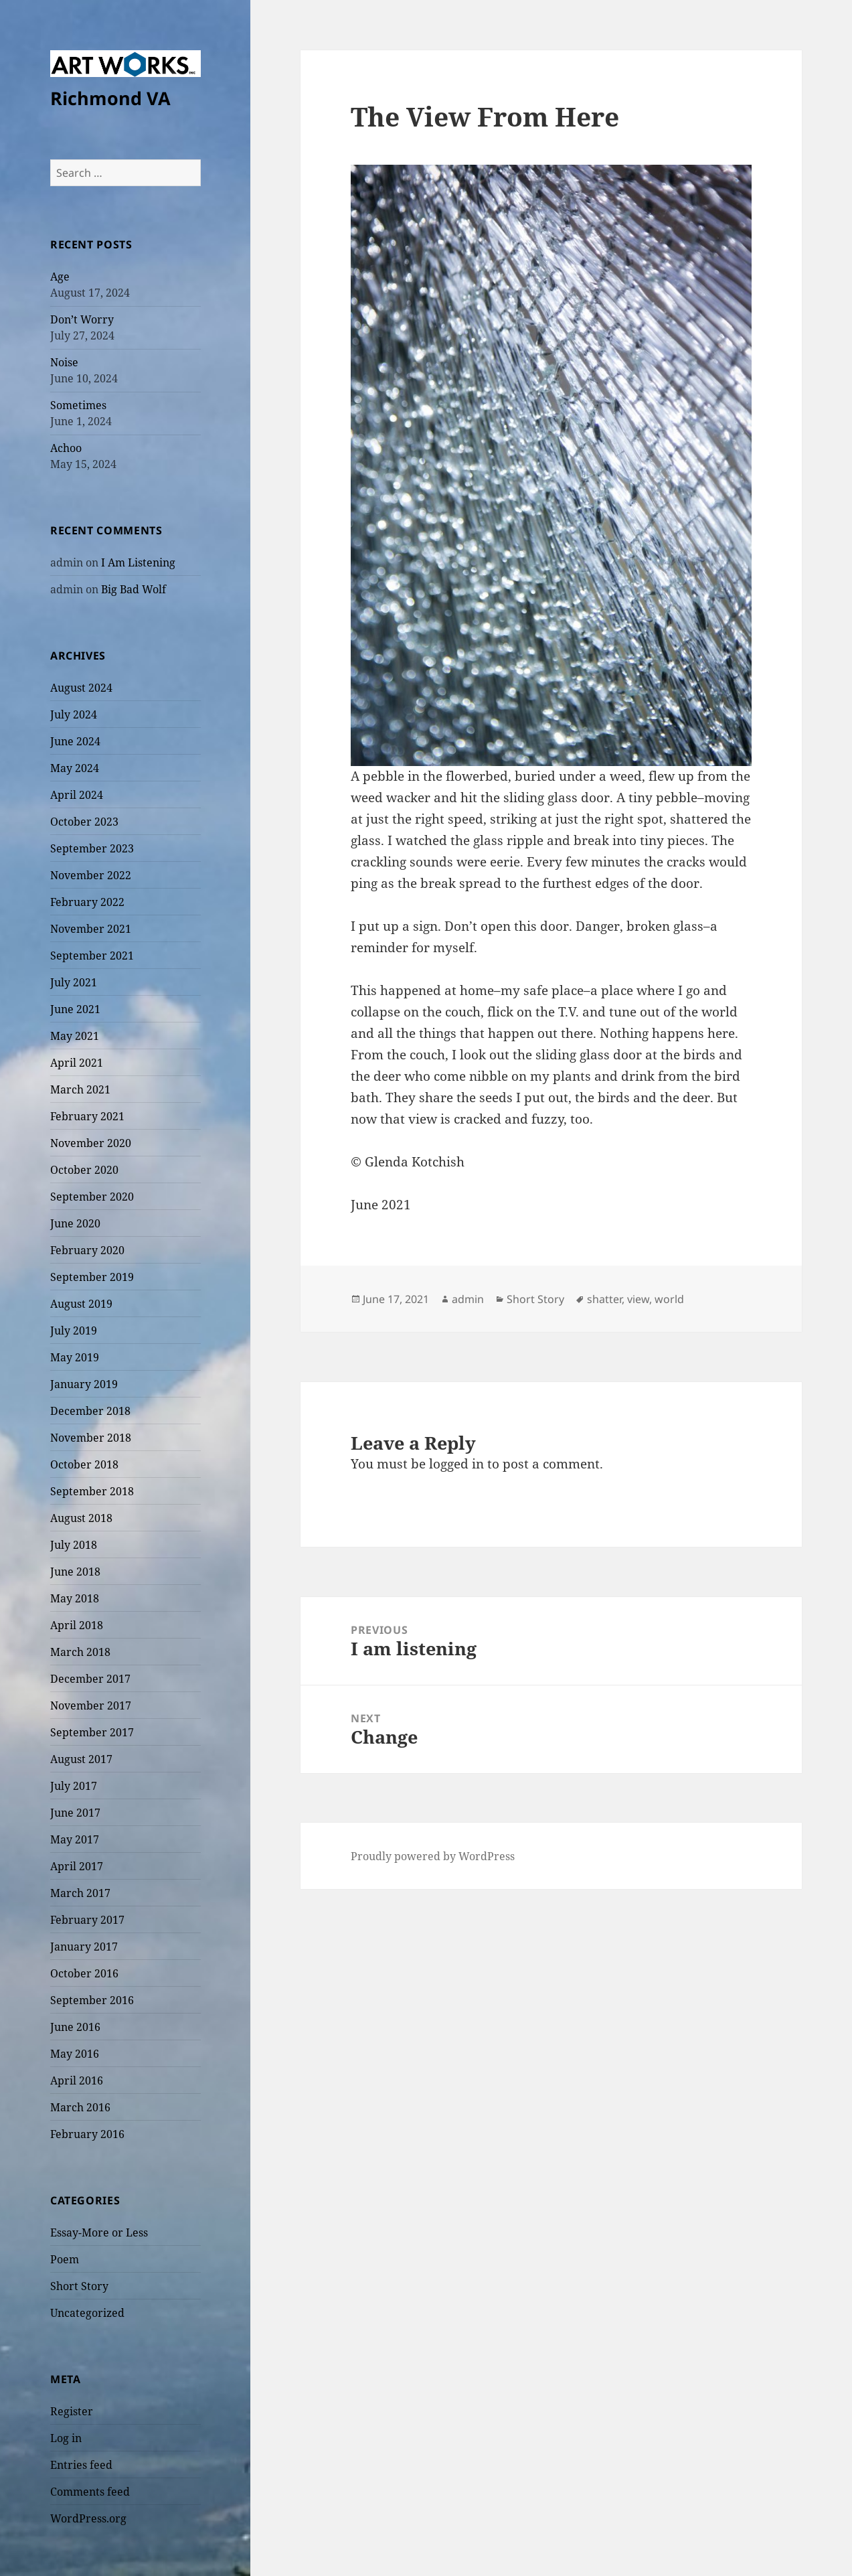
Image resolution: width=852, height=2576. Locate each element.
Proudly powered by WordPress (433, 1856)
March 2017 (80, 1893)
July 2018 (73, 1544)
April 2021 (76, 1062)
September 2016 (92, 2000)
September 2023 (92, 848)
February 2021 (87, 1116)
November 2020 (90, 1143)
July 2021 (73, 982)
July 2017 (73, 1785)
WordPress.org (88, 2518)
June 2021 (75, 1009)
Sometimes (78, 405)
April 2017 (76, 1866)
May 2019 (74, 1357)
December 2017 (90, 1678)
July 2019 (73, 1330)
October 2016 (84, 1973)
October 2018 (84, 1464)
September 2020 (92, 1196)
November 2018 (90, 1437)
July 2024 (73, 714)
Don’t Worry (82, 319)
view (638, 1299)
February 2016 (87, 2134)
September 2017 (92, 1732)
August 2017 (81, 1759)
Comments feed (90, 2491)
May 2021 (74, 1036)
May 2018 (74, 1598)
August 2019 (81, 1303)
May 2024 (74, 768)
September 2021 (92, 955)
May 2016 (74, 2053)
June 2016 (75, 2027)
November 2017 (90, 1705)
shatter (604, 1299)
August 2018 (81, 1518)
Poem (64, 2259)
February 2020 (87, 1250)
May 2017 (74, 1839)
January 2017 (84, 1946)
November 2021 (90, 928)
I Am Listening (138, 562)
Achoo (66, 448)
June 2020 (75, 1223)
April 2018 (76, 1625)
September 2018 (92, 1491)
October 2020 (84, 1169)
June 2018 (75, 1571)
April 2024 (76, 794)
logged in (456, 1463)
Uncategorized (87, 2312)
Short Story (79, 2286)
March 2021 (80, 1089)
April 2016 (76, 2080)
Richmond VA (110, 98)
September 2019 (92, 1277)
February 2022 (87, 902)
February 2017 (87, 1919)
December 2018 (90, 1411)
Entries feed (81, 2464)
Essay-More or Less (99, 2232)
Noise (64, 362)
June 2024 (75, 741)
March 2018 (80, 1652)
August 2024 (81, 687)
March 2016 (80, 2107)
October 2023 (84, 821)
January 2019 (84, 1384)
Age (60, 276)
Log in (66, 2438)
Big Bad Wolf (133, 589)
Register (71, 2411)
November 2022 (90, 875)
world (669, 1299)
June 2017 (75, 1812)
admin (468, 1299)
